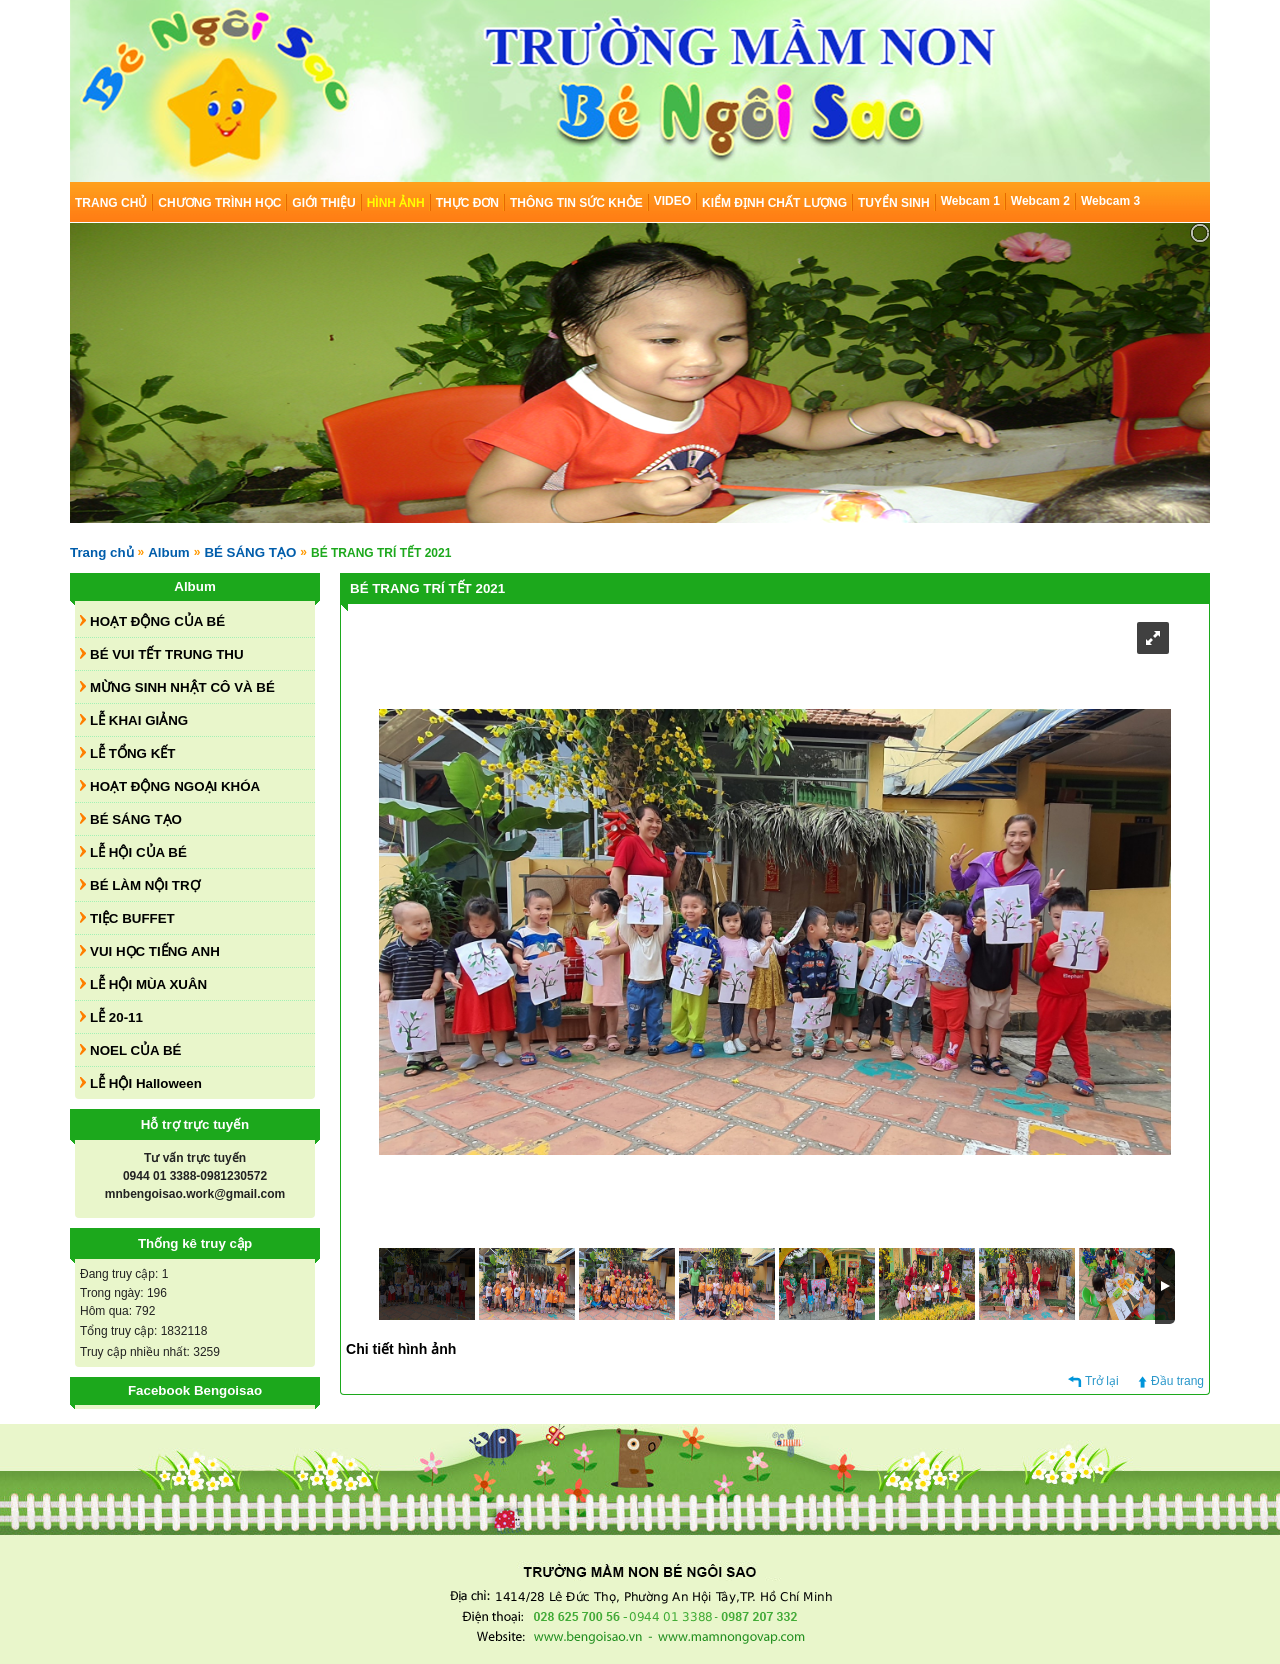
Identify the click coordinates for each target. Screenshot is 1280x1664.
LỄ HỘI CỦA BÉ (138, 852)
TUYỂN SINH (894, 203)
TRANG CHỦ (111, 203)
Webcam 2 (1040, 201)
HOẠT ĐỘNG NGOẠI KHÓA (175, 786)
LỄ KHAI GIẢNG (139, 720)
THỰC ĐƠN (467, 203)
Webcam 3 (1110, 201)
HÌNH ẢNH (396, 203)
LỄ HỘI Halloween (146, 1083)
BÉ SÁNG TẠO (250, 552)
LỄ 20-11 (116, 1017)
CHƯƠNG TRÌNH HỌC (219, 203)
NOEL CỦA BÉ (135, 1050)
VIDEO (672, 201)
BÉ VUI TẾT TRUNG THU (167, 654)
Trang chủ (102, 552)
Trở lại (1102, 1381)
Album (168, 552)
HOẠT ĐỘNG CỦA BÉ (157, 621)
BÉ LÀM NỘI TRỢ (145, 885)
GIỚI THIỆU (323, 203)
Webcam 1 (970, 201)
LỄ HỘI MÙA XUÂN (148, 984)
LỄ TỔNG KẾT (132, 753)
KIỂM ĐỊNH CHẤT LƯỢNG (774, 203)
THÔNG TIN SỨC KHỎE (576, 203)
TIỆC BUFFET (132, 918)
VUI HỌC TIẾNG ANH (155, 951)
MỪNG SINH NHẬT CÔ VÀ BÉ (182, 687)
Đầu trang (1177, 1381)
